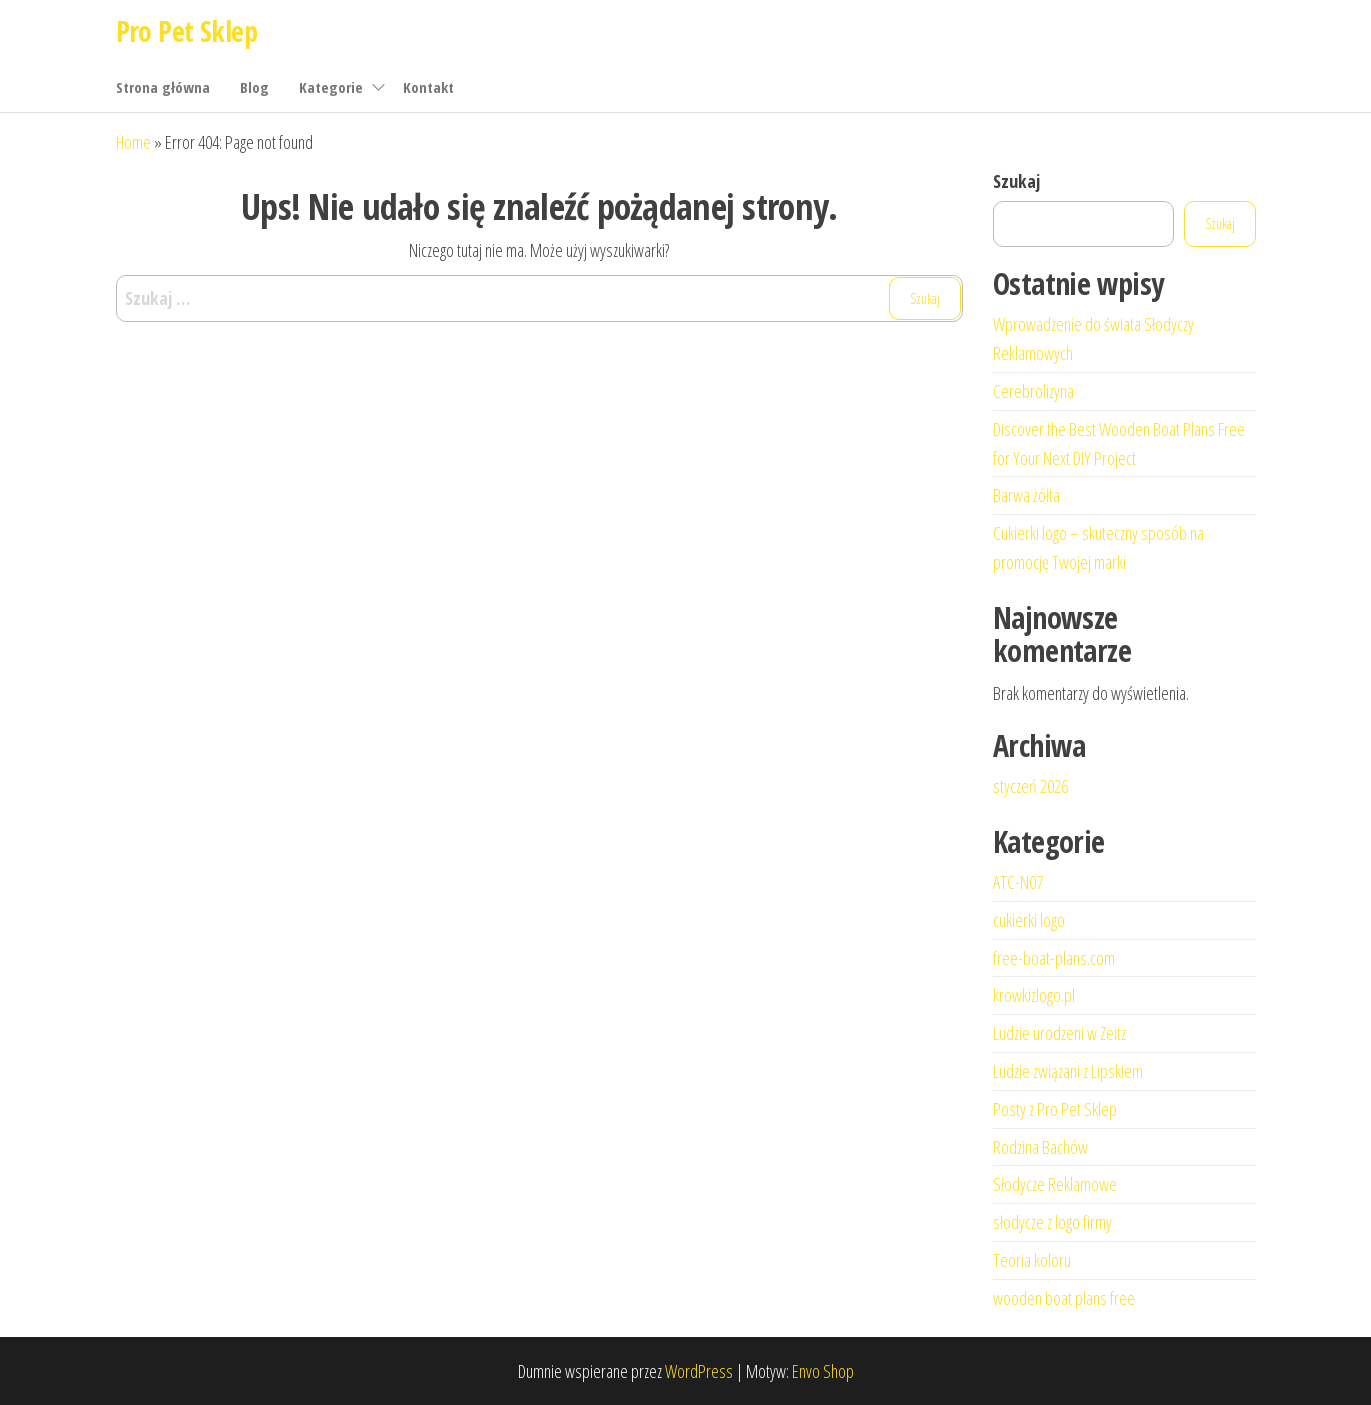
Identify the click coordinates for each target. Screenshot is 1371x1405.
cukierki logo (1029, 920)
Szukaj (1016, 181)
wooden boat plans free (1064, 1298)
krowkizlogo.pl (1034, 995)
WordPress (699, 1371)
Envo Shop (823, 1371)
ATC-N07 (1018, 882)
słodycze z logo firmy (1052, 1222)
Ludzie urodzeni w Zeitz (1059, 1033)
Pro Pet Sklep (187, 31)
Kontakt (428, 87)
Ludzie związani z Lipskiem (1068, 1071)
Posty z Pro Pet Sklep (1055, 1109)
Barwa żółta (1026, 495)
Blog (254, 87)
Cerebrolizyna (1033, 391)
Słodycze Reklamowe (1055, 1184)
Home (133, 142)
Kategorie (331, 87)
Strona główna (163, 87)
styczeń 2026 (1030, 786)
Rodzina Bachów (1040, 1147)
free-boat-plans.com (1054, 958)
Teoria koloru (1032, 1260)
